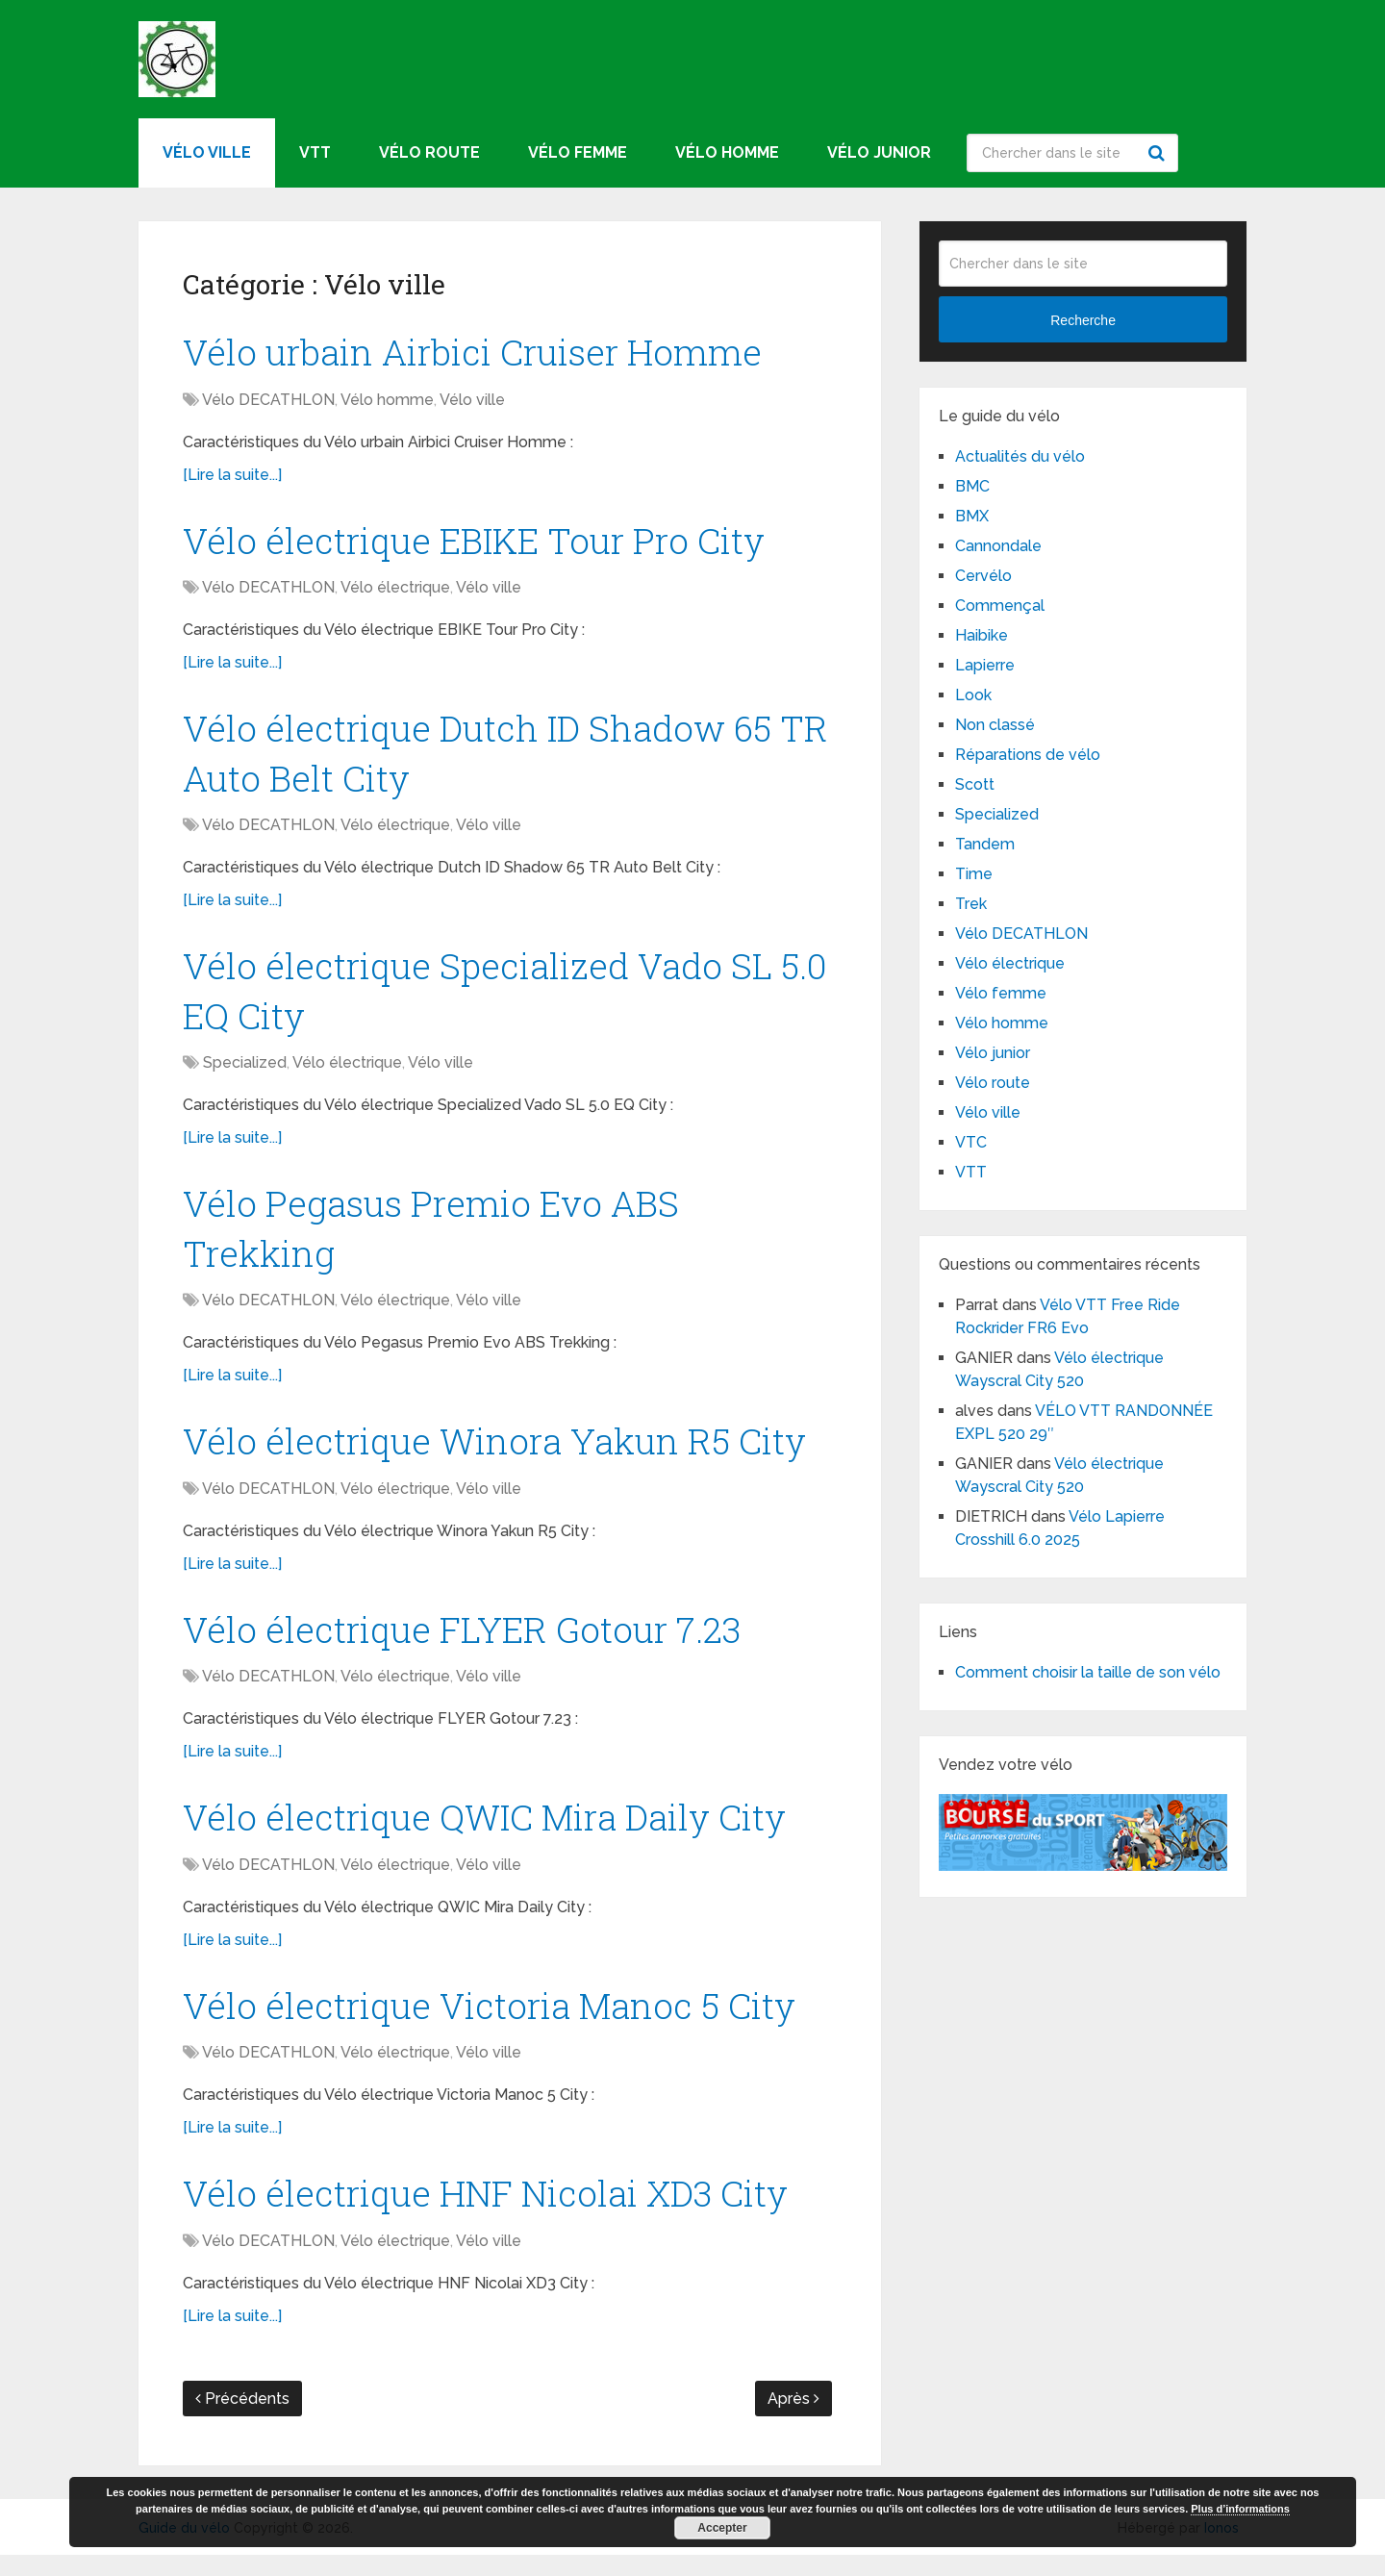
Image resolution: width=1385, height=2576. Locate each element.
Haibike (981, 635)
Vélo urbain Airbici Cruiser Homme (479, 352)
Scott (975, 784)
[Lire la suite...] (232, 476)
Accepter (721, 2528)
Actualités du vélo (1020, 456)
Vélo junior (879, 152)
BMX (972, 516)
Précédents (242, 2420)
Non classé (995, 725)
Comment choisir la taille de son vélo (1088, 1672)
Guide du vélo (184, 2549)
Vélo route (429, 152)
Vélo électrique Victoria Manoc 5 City (497, 2023)
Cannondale (998, 546)
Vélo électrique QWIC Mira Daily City (492, 1833)
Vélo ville (207, 152)
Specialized (245, 1072)
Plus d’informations (1240, 2508)
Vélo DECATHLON (268, 400)
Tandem (985, 844)
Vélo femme (577, 152)
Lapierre (985, 665)
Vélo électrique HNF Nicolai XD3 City (493, 2212)
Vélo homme (727, 152)
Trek (971, 904)
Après (793, 2420)
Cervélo (983, 576)
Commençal (1000, 605)
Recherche (1159, 153)
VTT (315, 152)
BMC (972, 486)
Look (973, 695)
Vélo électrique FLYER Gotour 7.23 (468, 1644)
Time (974, 874)
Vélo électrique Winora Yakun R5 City (501, 1454)
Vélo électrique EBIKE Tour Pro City (481, 542)
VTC (971, 1142)
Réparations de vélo (1027, 754)
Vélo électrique (395, 591)
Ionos (1221, 2549)
